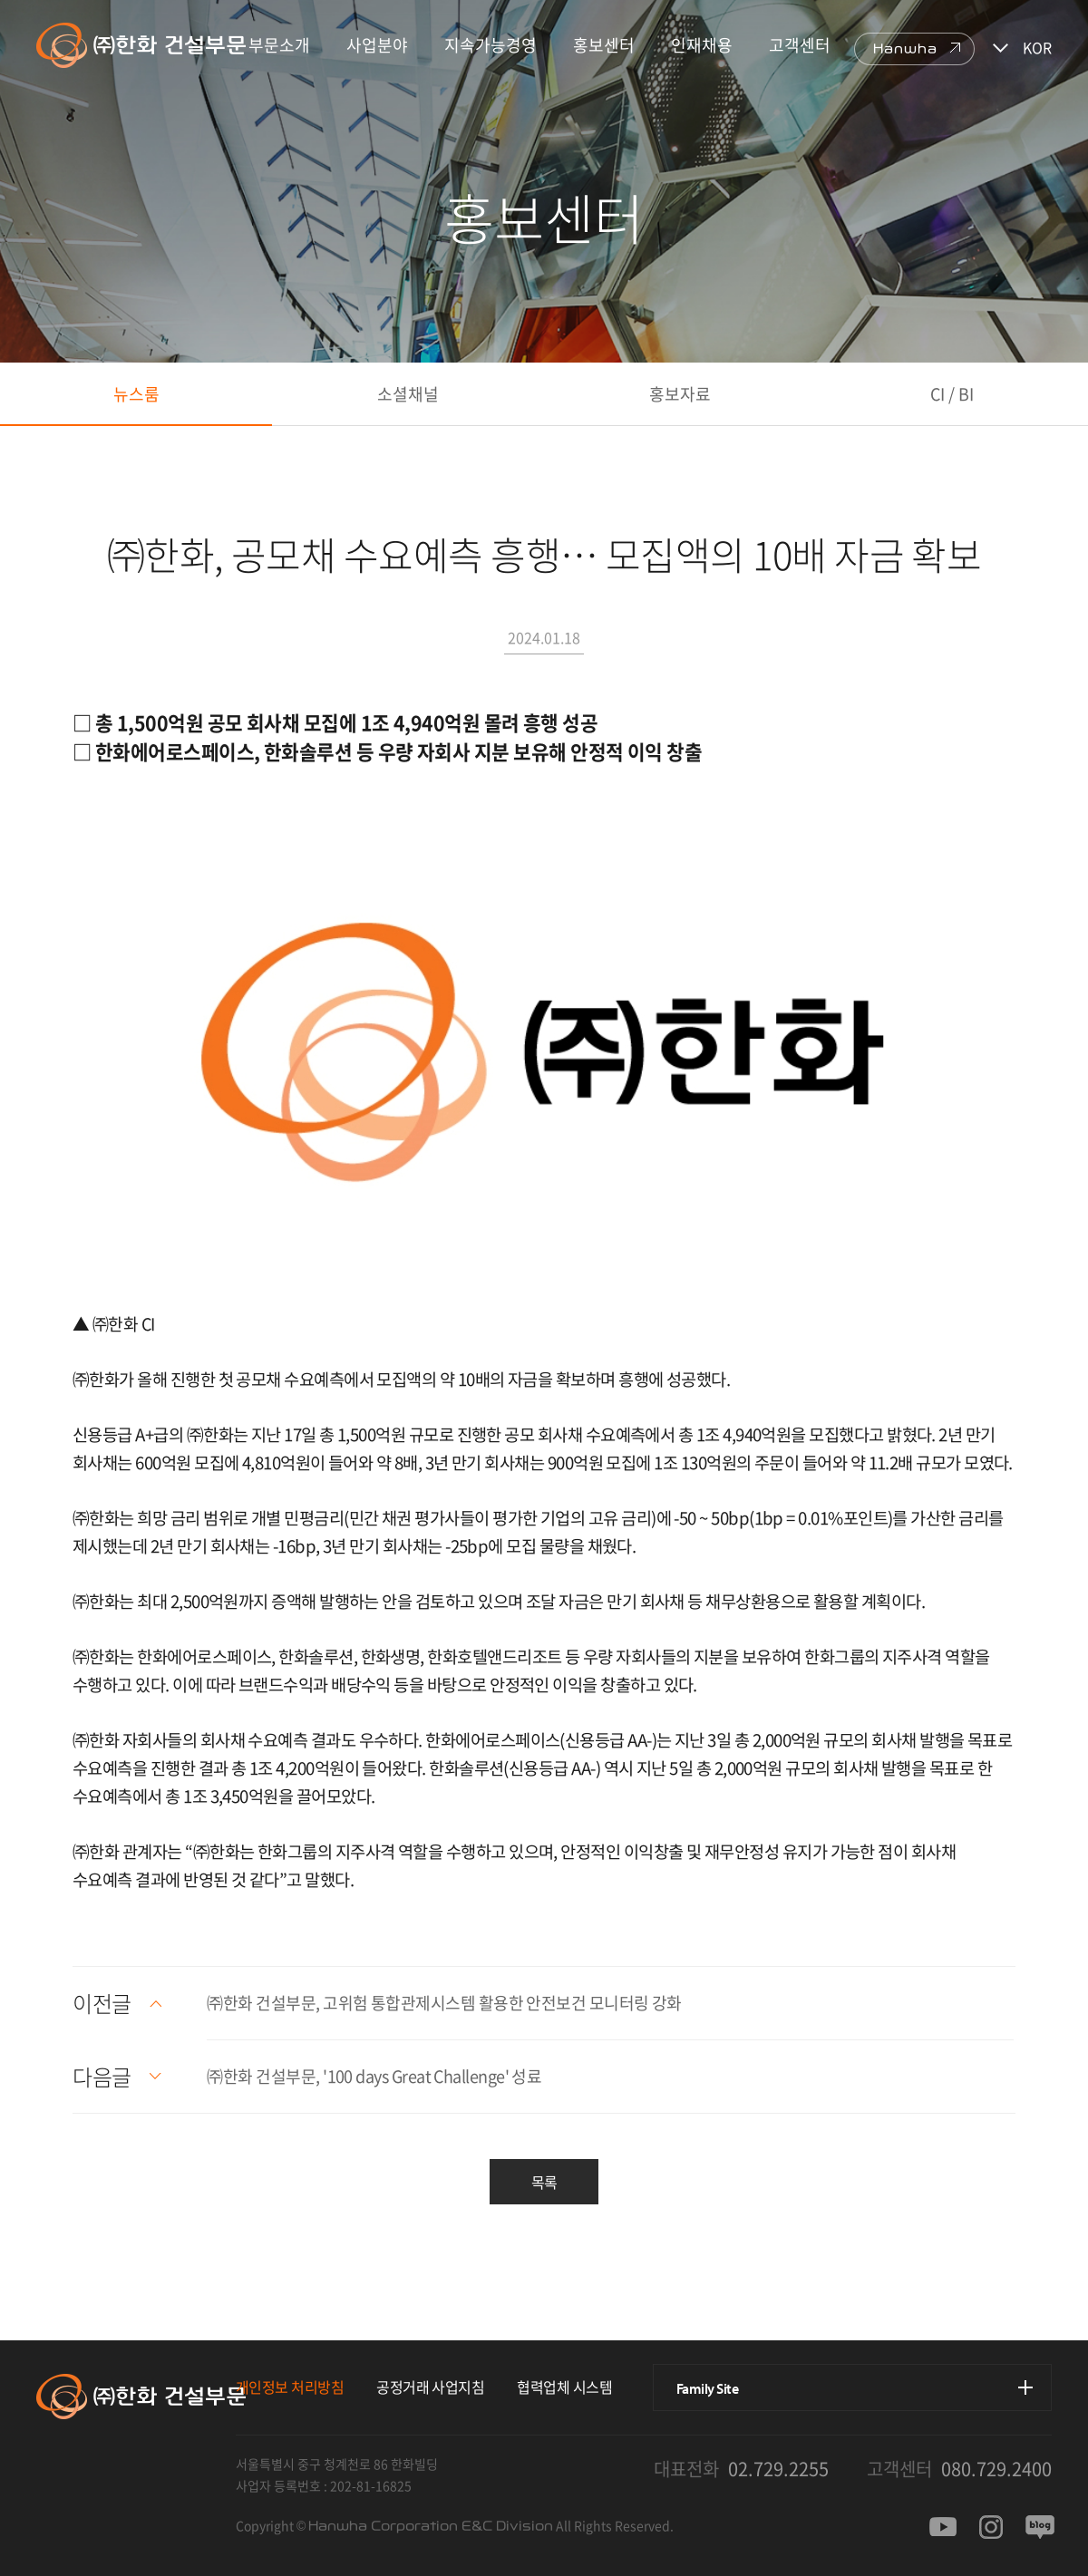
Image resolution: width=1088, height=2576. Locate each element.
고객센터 (800, 45)
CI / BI (952, 394)
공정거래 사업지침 (430, 2386)
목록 (544, 2182)
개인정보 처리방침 (290, 2386)
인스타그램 (991, 2527)
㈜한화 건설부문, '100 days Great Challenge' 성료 (374, 2076)
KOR (1037, 47)
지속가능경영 (490, 45)
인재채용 (702, 45)
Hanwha (905, 49)
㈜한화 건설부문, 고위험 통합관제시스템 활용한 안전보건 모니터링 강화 (444, 2002)
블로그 (1039, 2527)
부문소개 (279, 45)
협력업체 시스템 (564, 2386)
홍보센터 (604, 45)
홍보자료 (680, 394)
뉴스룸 (136, 394)
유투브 (943, 2527)
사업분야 (377, 45)
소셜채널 (408, 394)
